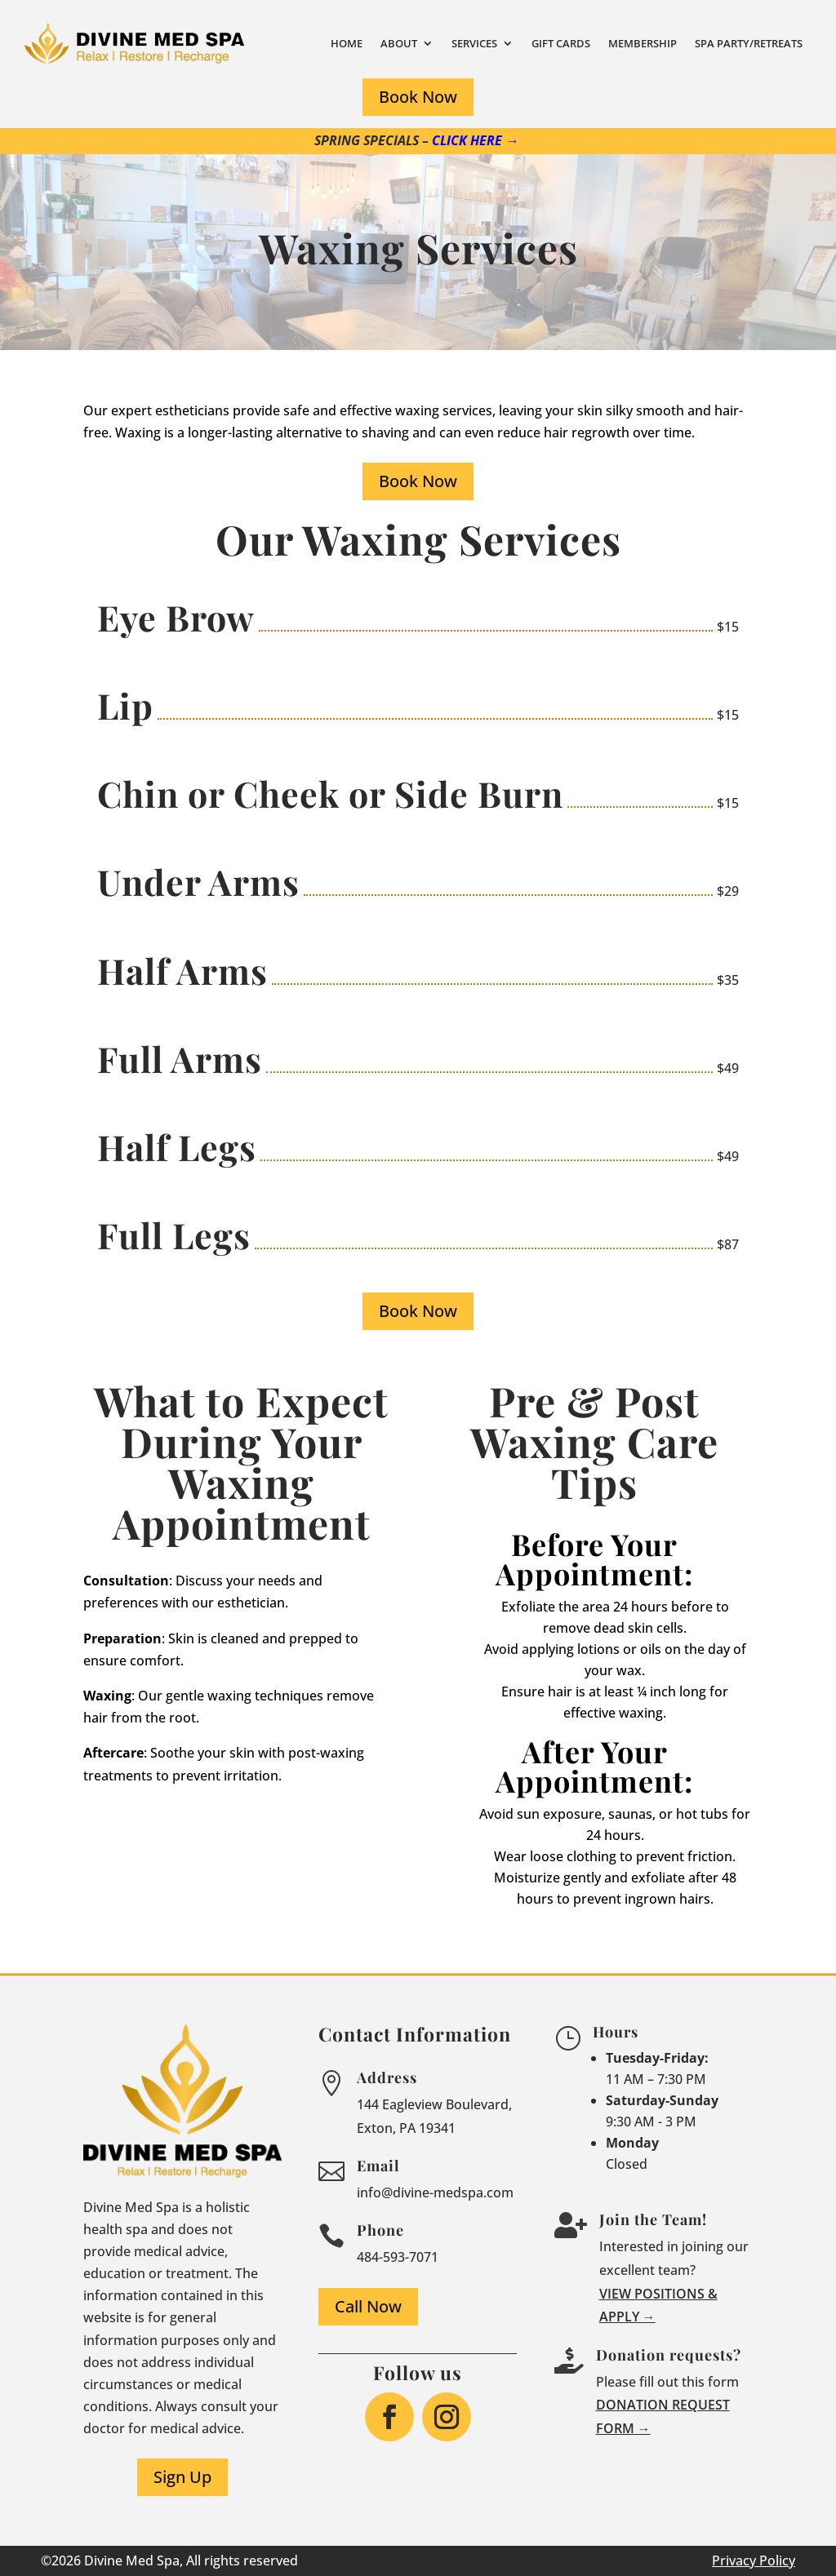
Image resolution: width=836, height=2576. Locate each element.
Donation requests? (668, 2355)
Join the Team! (653, 2219)
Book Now (418, 97)
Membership (642, 43)
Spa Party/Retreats (749, 43)
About (398, 43)
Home (346, 43)
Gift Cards (560, 43)
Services (474, 43)
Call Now (368, 2306)
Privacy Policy (753, 2560)
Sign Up (182, 2477)
